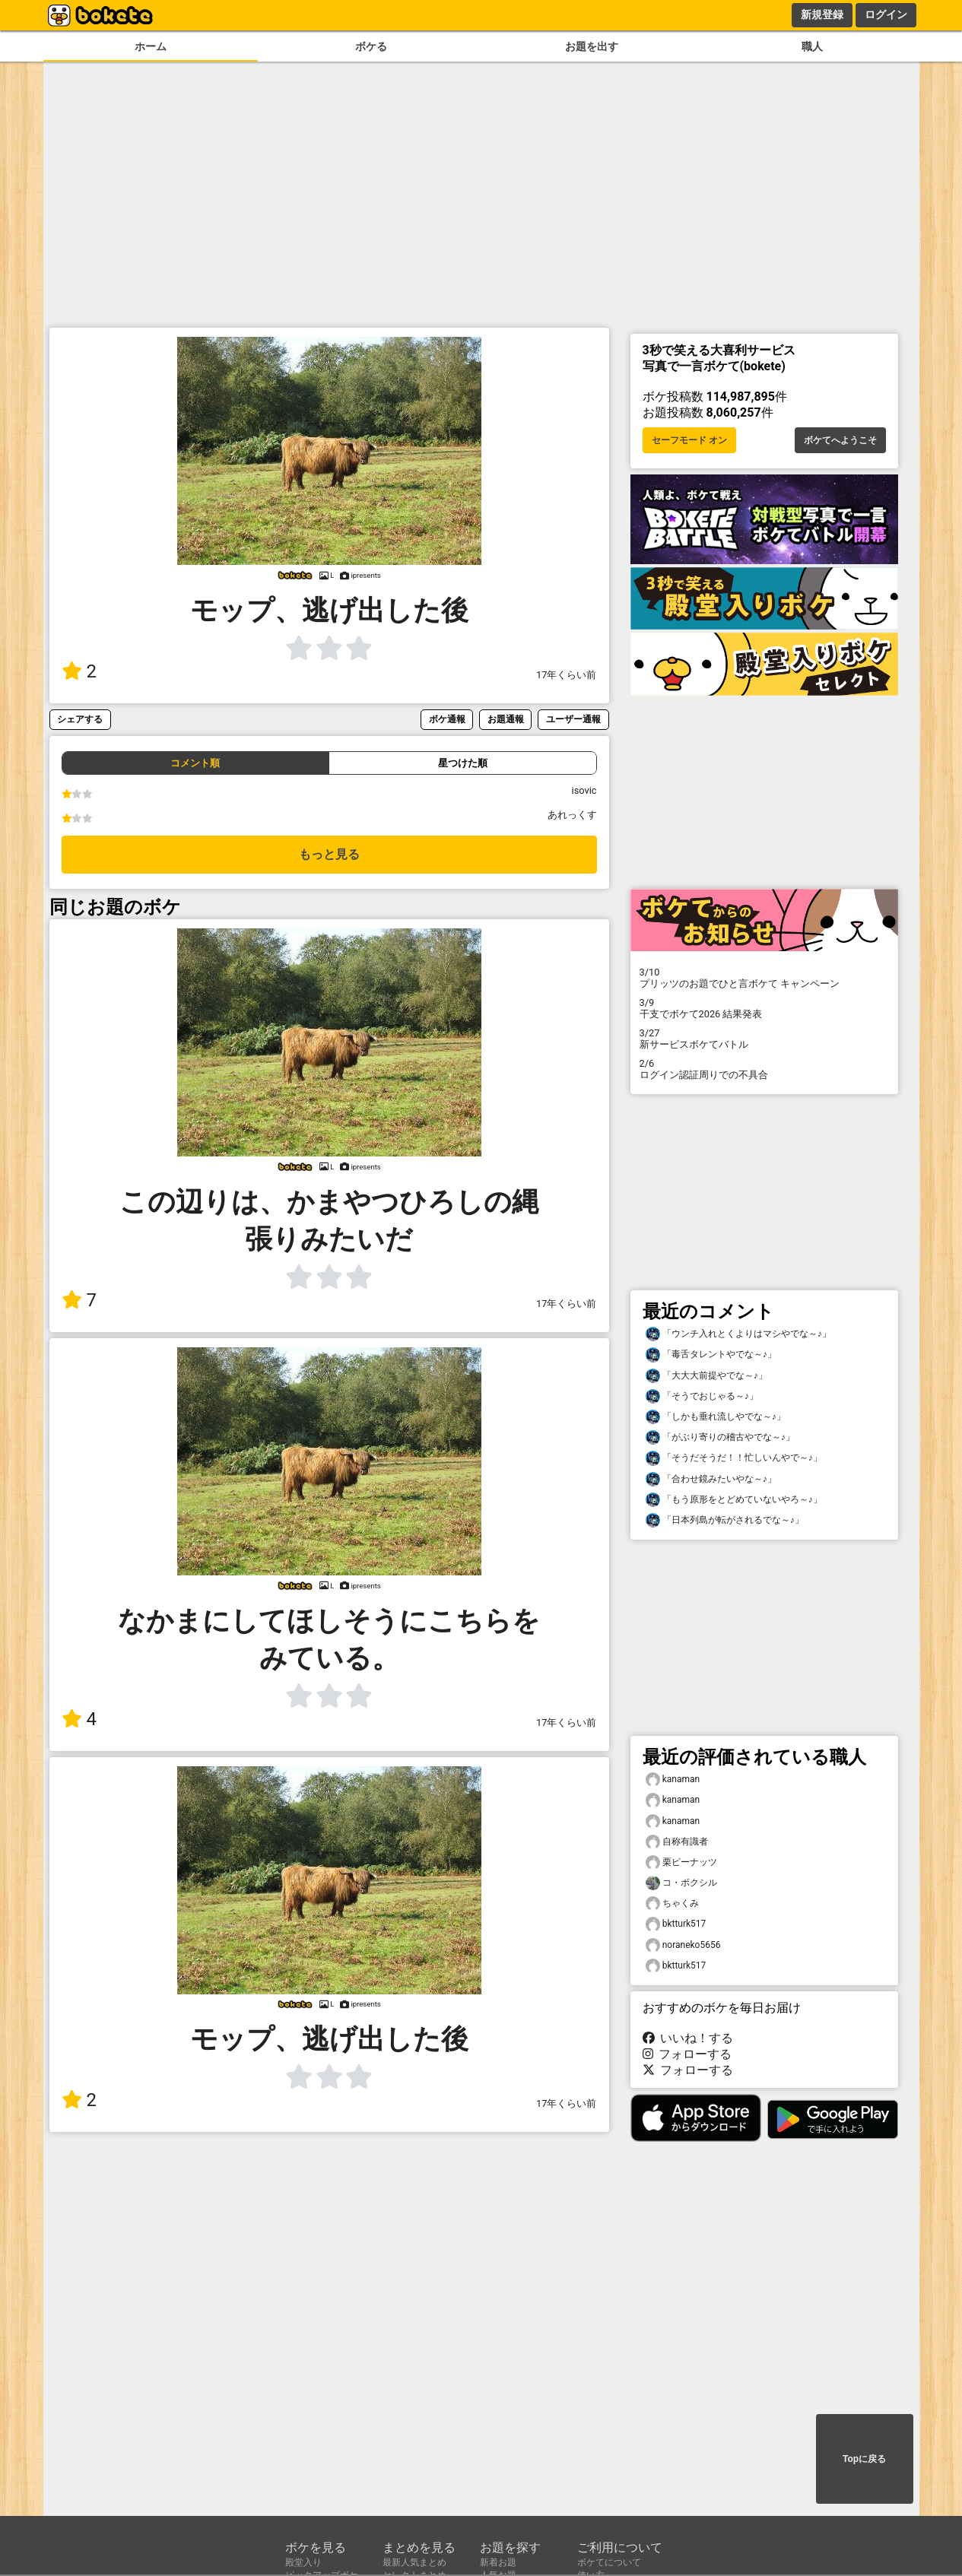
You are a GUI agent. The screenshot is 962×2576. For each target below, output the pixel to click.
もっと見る (329, 854)
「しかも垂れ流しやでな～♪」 (716, 1417)
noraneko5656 (683, 1945)
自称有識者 (677, 1842)
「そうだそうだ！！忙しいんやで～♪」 (734, 1458)
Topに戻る (864, 2459)
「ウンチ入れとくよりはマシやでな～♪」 (738, 1334)
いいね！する (688, 2038)
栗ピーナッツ (681, 1862)
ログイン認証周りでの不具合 (764, 1069)
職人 (812, 46)
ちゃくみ (672, 1903)
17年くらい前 (566, 674)
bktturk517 (676, 1924)
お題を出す (591, 46)
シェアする (80, 719)
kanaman (673, 1779)
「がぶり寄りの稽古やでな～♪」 (720, 1437)
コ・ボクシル (681, 1883)
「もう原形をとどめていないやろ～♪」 (734, 1500)
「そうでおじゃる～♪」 (702, 1396)
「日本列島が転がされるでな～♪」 (725, 1520)
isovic (584, 790)
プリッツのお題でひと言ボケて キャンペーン (764, 977)
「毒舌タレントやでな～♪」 (711, 1354)
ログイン (886, 14)
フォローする (687, 2054)
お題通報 (505, 719)
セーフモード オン (689, 440)
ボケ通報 (447, 719)
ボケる (371, 46)
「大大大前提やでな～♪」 (706, 1376)
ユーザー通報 (573, 719)
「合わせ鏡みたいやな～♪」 (711, 1479)
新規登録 (822, 14)
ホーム (151, 46)
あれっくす (572, 814)
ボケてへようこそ (840, 440)
